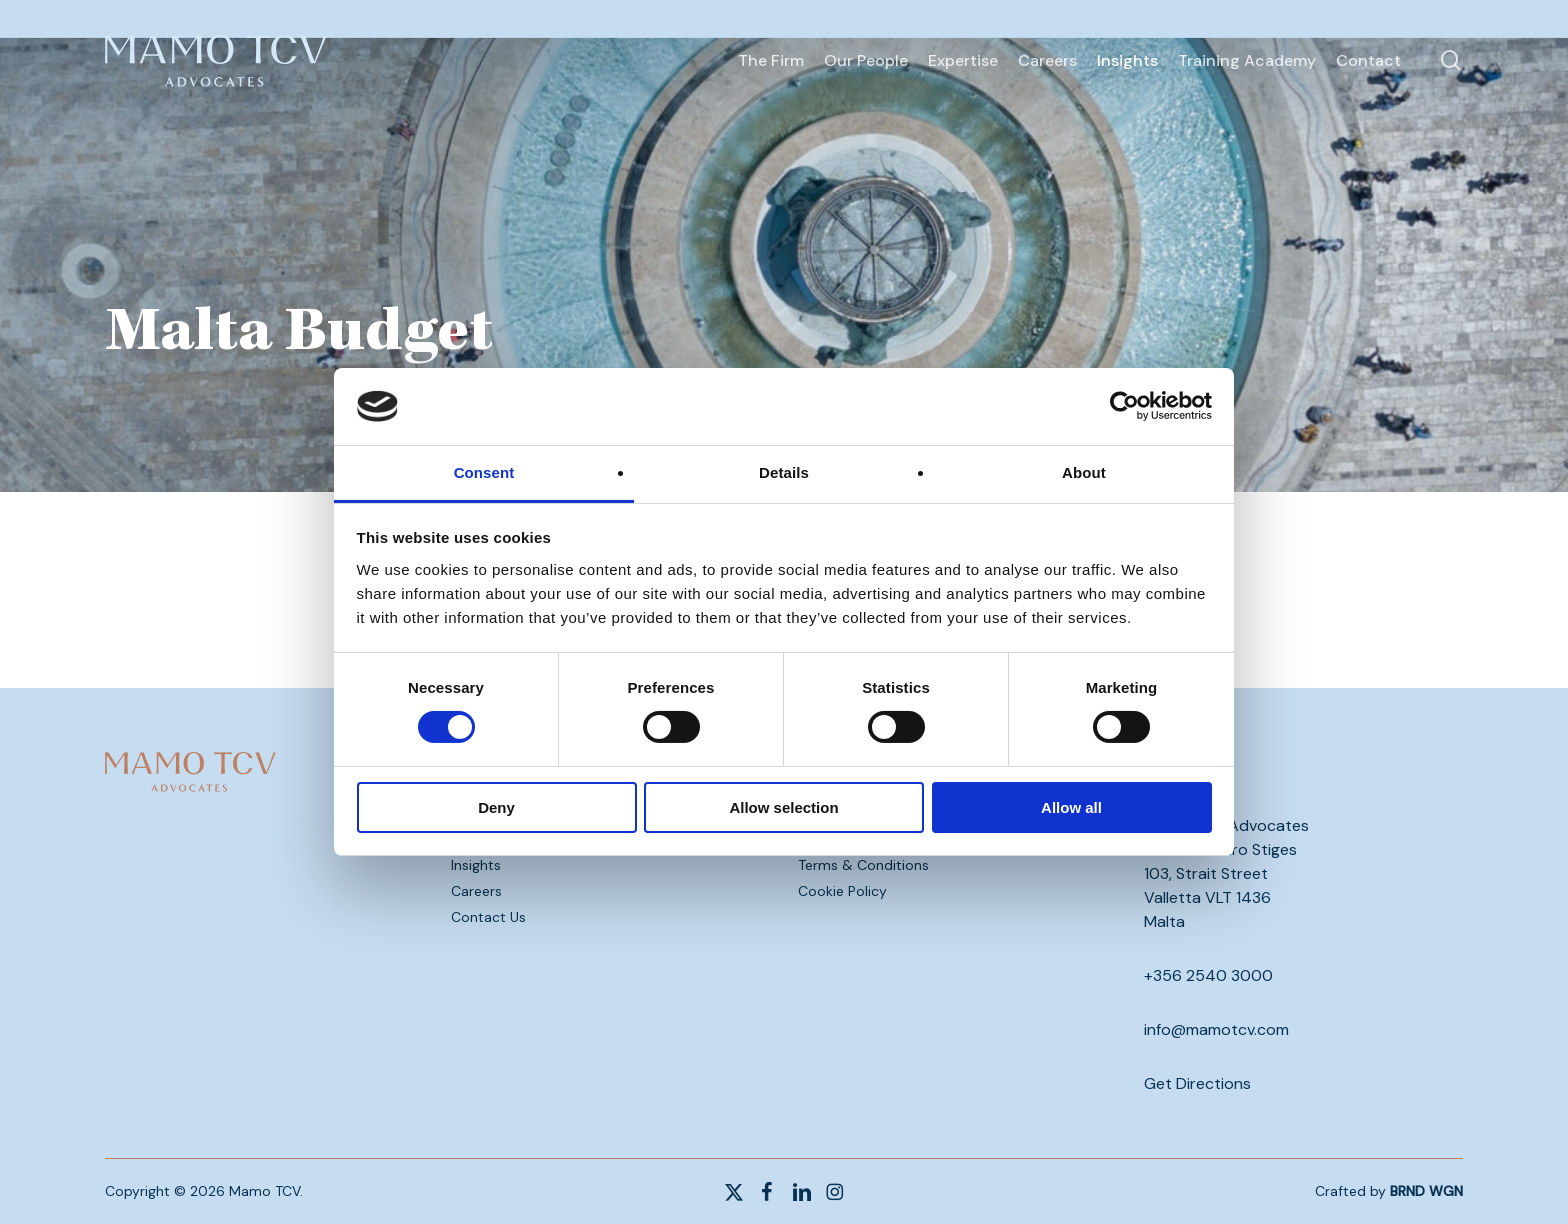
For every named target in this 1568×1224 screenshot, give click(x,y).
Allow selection (783, 807)
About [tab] (1084, 472)
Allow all (1071, 807)
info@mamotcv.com (1216, 1029)
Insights (476, 865)
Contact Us (488, 917)
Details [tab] (784, 472)
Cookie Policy (842, 891)
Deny (496, 807)
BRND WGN (1426, 1191)
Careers (476, 891)
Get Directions (1197, 1083)
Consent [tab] (484, 472)
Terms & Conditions (863, 865)
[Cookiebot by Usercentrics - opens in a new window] (1124, 406)
